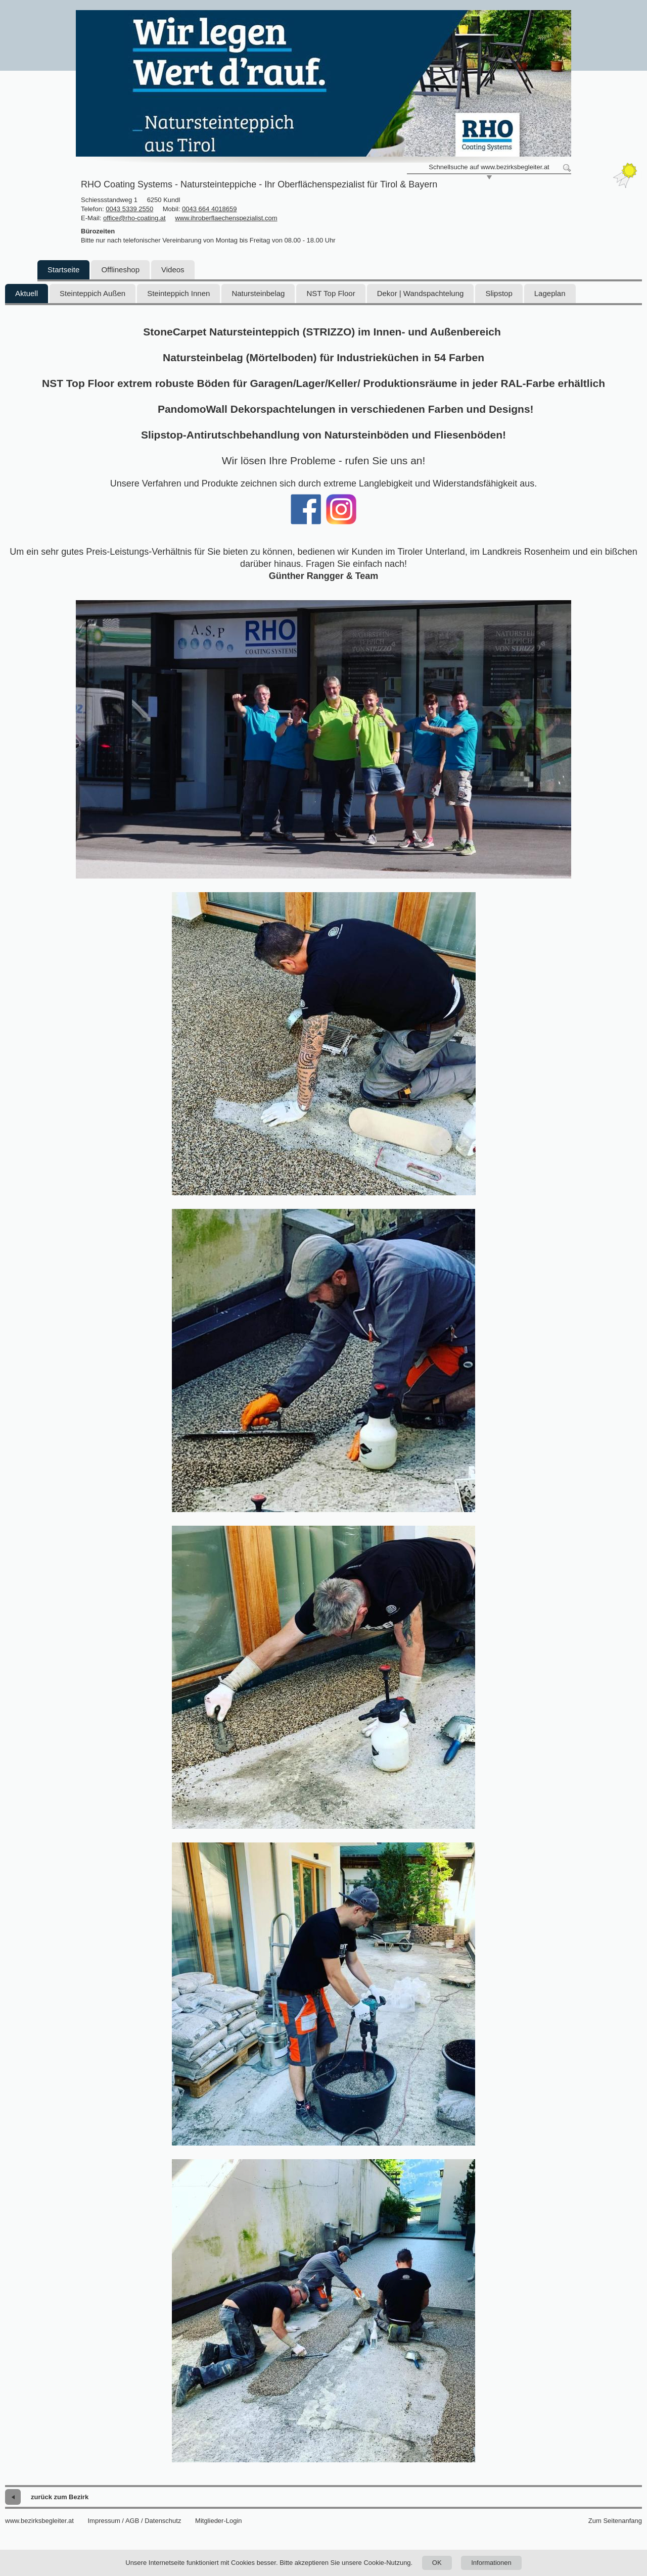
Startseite (63, 269)
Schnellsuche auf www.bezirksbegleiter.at (489, 167)
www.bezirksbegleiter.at (39, 2520)
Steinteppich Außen (92, 293)
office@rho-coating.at (134, 218)
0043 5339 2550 (129, 209)
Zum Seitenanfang (615, 2520)
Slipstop (498, 293)
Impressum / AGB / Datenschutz (134, 2520)
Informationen (491, 2562)
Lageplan (550, 293)
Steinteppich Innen (178, 293)
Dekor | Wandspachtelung (420, 293)
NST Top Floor (330, 293)
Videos (172, 269)
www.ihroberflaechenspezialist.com (226, 218)
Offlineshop (120, 269)
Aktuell (26, 293)
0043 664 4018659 (209, 209)
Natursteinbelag (258, 293)
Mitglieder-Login (218, 2520)
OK (437, 2562)
